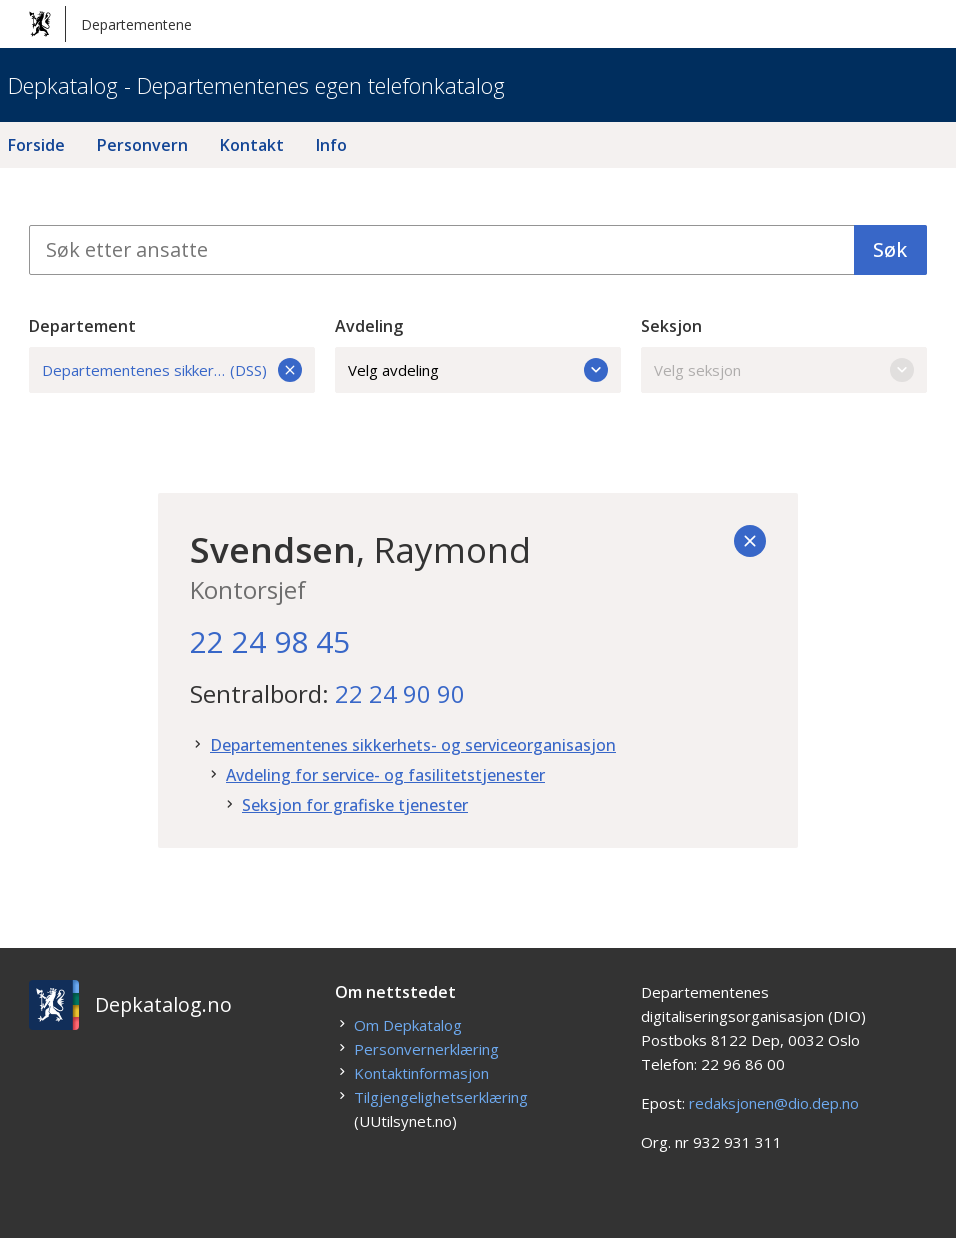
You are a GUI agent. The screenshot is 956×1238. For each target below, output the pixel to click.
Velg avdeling (478, 370)
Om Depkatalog (408, 1025)
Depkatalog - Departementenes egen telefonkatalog (256, 85)
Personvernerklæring (426, 1049)
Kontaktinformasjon (421, 1073)
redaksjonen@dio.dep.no (774, 1103)
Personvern (142, 145)
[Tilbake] (750, 541)
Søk (890, 249)
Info (331, 145)
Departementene (110, 24)
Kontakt (252, 145)
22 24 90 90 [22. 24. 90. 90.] (400, 693)
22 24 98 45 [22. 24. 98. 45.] (270, 641)
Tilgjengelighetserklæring (441, 1097)
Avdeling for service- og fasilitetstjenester (385, 775)
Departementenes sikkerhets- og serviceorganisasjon (413, 745)
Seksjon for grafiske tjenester (355, 805)
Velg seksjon (784, 370)
